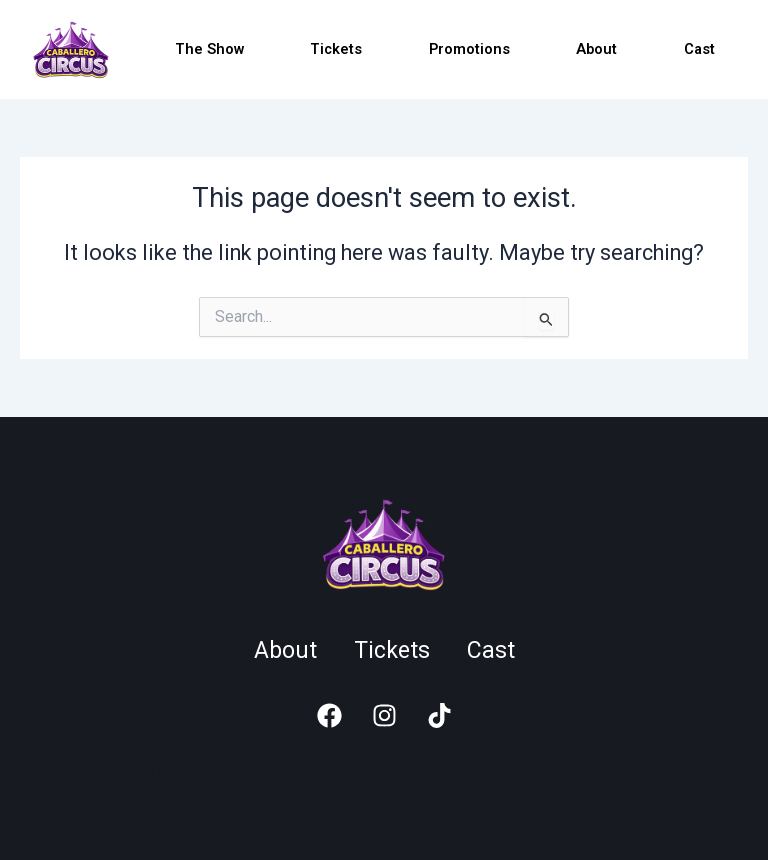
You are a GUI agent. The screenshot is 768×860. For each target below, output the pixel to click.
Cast (699, 49)
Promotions (469, 49)
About (596, 49)
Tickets (336, 49)
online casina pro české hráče (98, 772)
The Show (209, 49)
